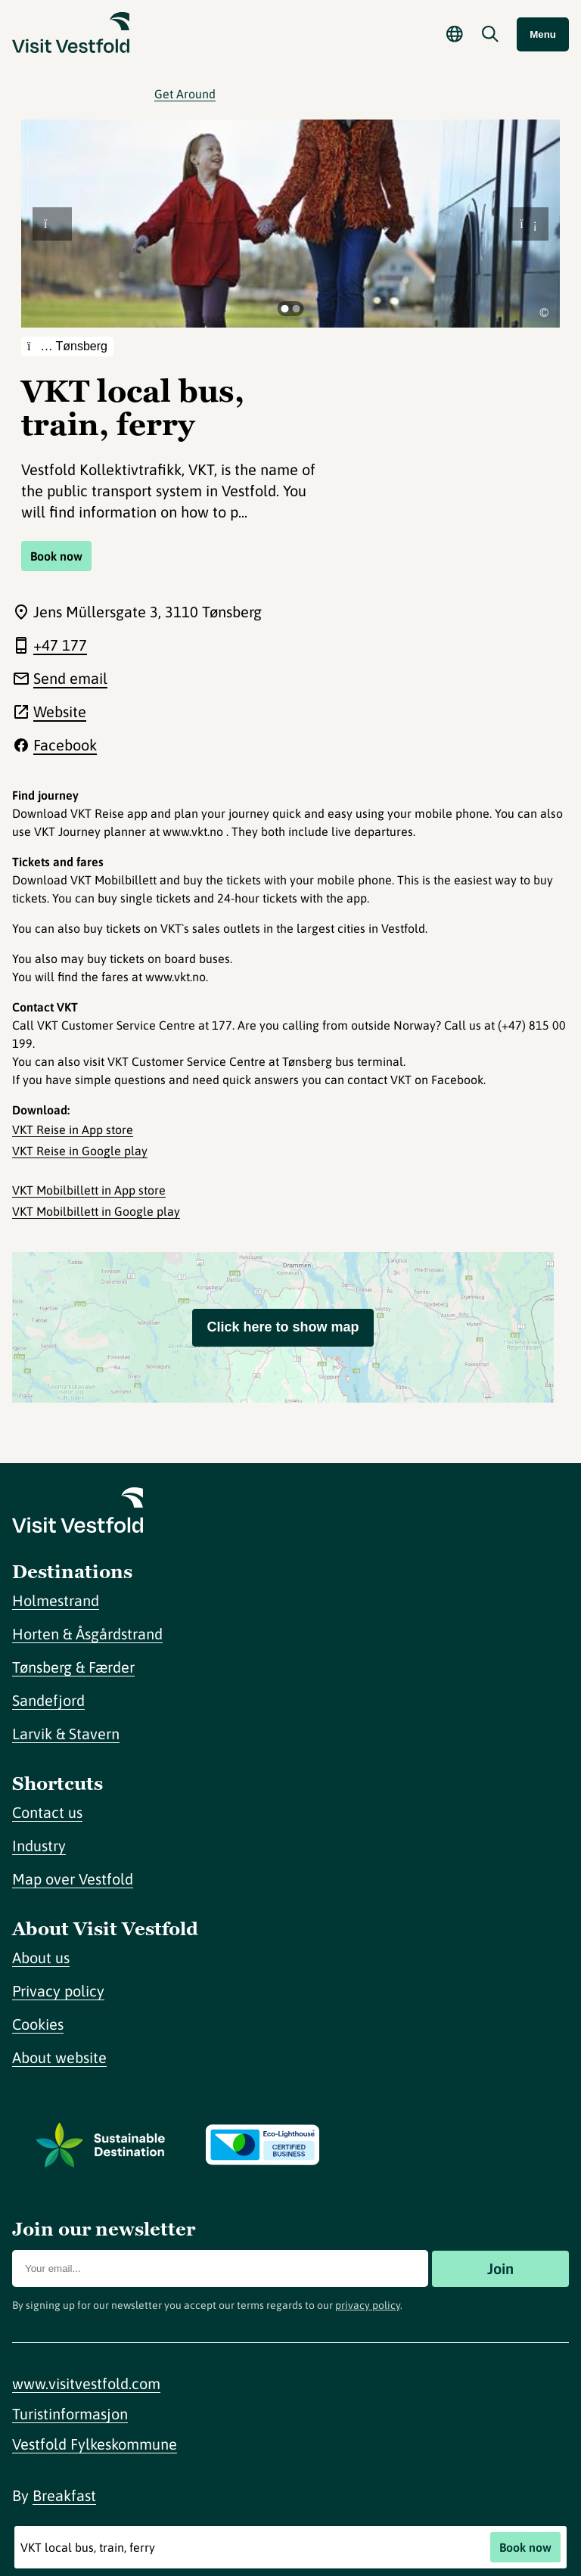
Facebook (65, 745)
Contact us (47, 1812)
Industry (39, 1845)
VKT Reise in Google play (80, 1150)
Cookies (38, 2024)
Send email (70, 678)
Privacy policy (58, 1991)
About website (59, 2057)
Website (59, 711)
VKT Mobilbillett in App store (89, 1190)
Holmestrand (55, 1600)
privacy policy (367, 2305)
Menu (543, 34)
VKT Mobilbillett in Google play (96, 1211)
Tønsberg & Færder (73, 1667)
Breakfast (64, 2495)
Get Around (185, 94)
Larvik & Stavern (66, 1733)
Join (500, 2268)
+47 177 (60, 645)
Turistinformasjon (70, 2413)
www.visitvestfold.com (86, 2383)
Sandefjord (48, 1700)
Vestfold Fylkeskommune (94, 2444)
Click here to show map (283, 1327)
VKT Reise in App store (72, 1129)
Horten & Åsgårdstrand (87, 1633)
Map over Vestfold (72, 1879)
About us (41, 1957)
